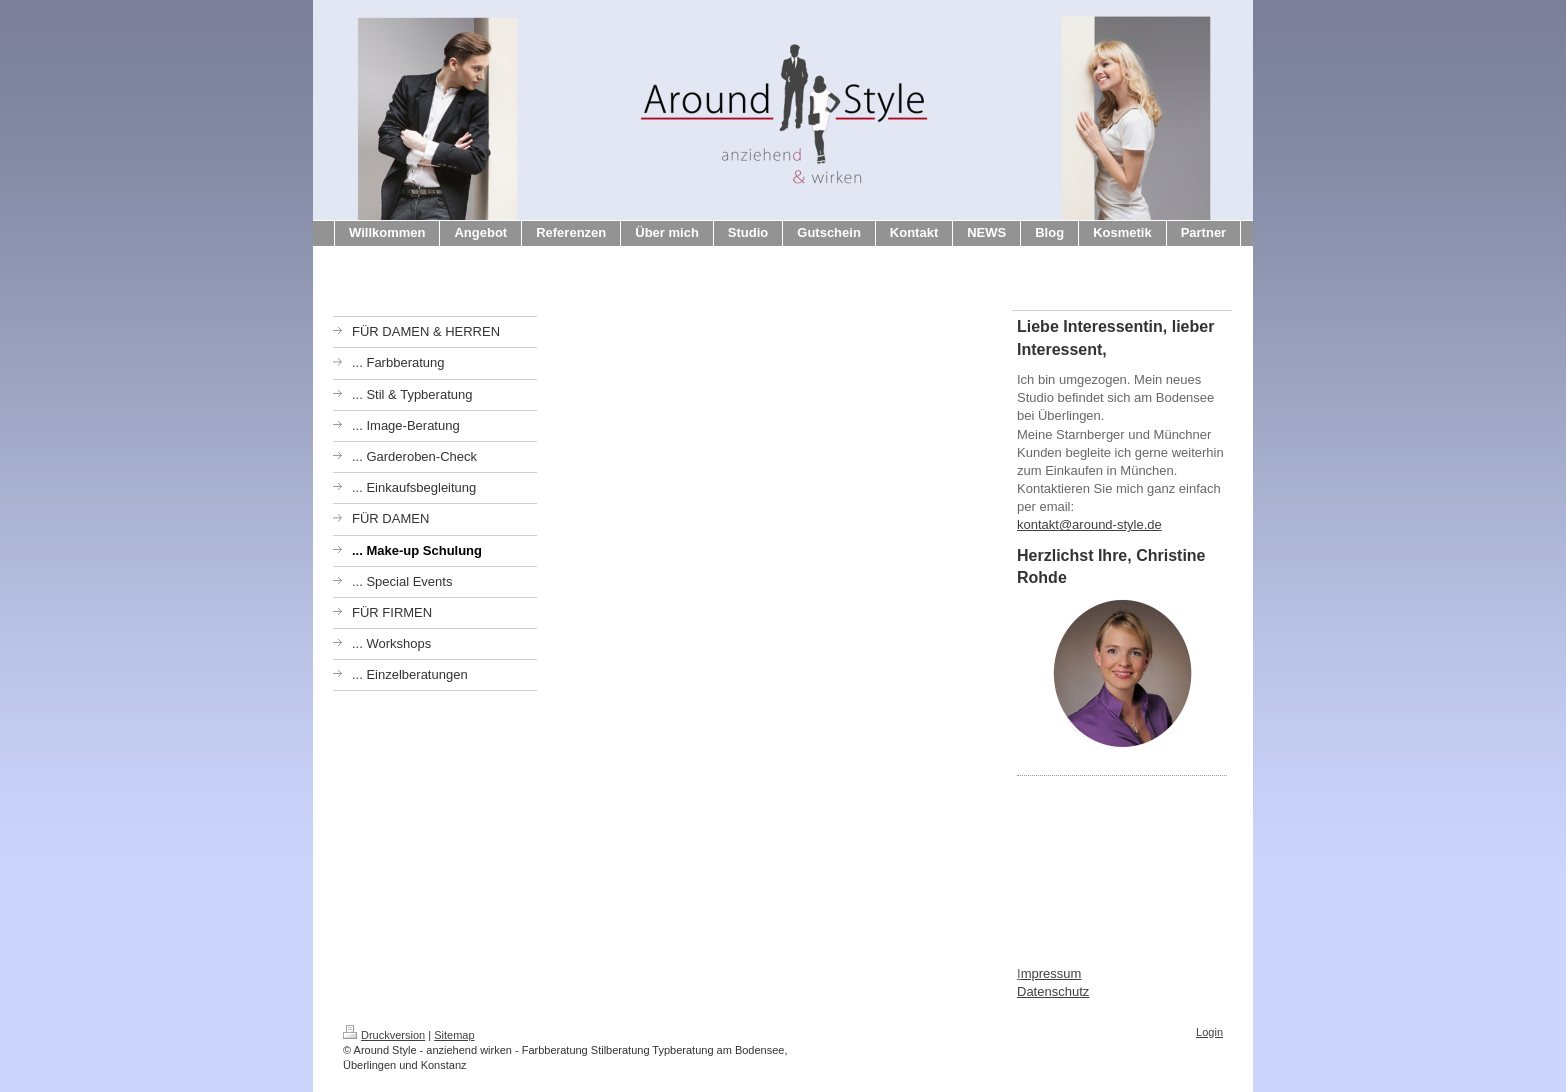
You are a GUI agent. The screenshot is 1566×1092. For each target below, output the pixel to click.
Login (1209, 1032)
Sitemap (454, 1035)
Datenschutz (1053, 991)
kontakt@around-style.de (1089, 524)
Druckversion (384, 1035)
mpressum (1051, 973)
